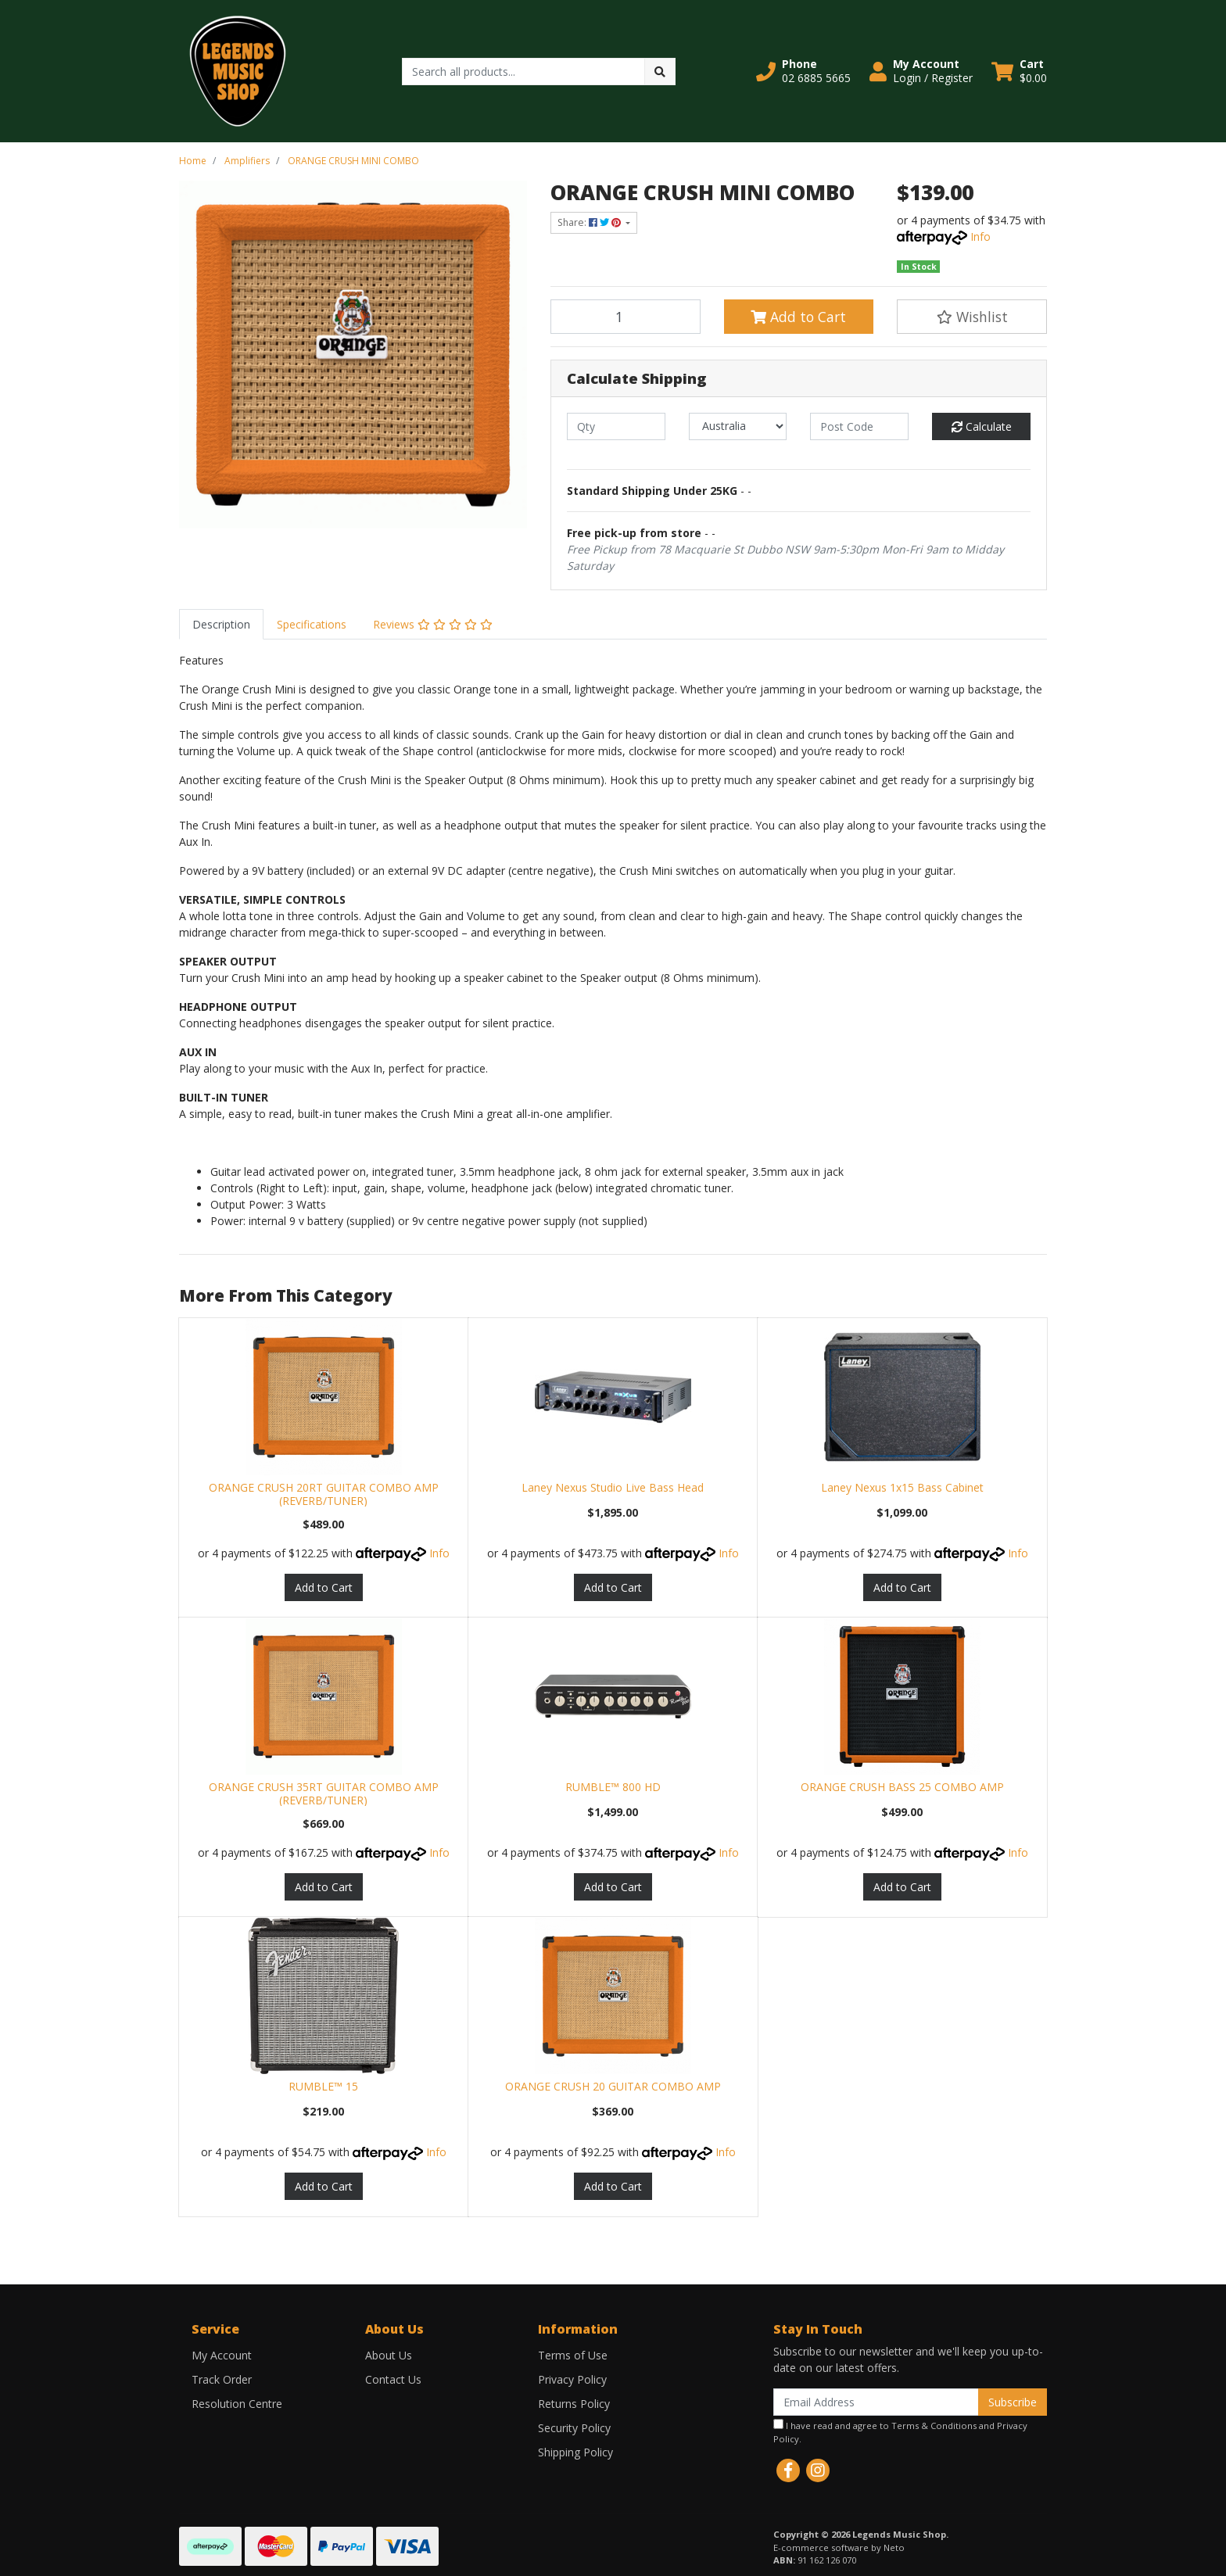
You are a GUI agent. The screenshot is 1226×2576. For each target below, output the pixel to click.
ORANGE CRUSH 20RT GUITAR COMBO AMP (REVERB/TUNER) (324, 1494)
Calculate (982, 426)
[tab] (221, 624)
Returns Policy (574, 2403)
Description (221, 624)
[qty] (616, 426)
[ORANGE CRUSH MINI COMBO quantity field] (625, 316)
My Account (222, 2355)
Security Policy (574, 2427)
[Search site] (660, 71)
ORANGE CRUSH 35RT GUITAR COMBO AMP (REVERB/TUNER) (324, 1793)
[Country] (738, 426)
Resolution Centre (237, 2403)
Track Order (222, 2379)
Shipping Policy (575, 2452)
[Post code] (859, 426)
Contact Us (393, 2379)
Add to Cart (798, 316)
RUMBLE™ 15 (323, 2086)
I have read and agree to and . (900, 2432)
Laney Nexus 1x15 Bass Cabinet (902, 1487)
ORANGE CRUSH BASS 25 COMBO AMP (902, 1786)
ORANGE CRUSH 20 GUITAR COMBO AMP (613, 2086)
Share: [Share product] (590, 222)
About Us (388, 2355)
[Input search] (523, 71)
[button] (803, 71)
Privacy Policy (572, 2379)
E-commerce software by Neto (839, 2547)
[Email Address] (876, 2402)
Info (980, 236)
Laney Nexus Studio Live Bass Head (613, 1487)
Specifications (311, 624)
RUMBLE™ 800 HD (613, 1786)
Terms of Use (573, 2355)
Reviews (433, 624)
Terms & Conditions (934, 2425)
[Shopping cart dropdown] (1019, 71)
